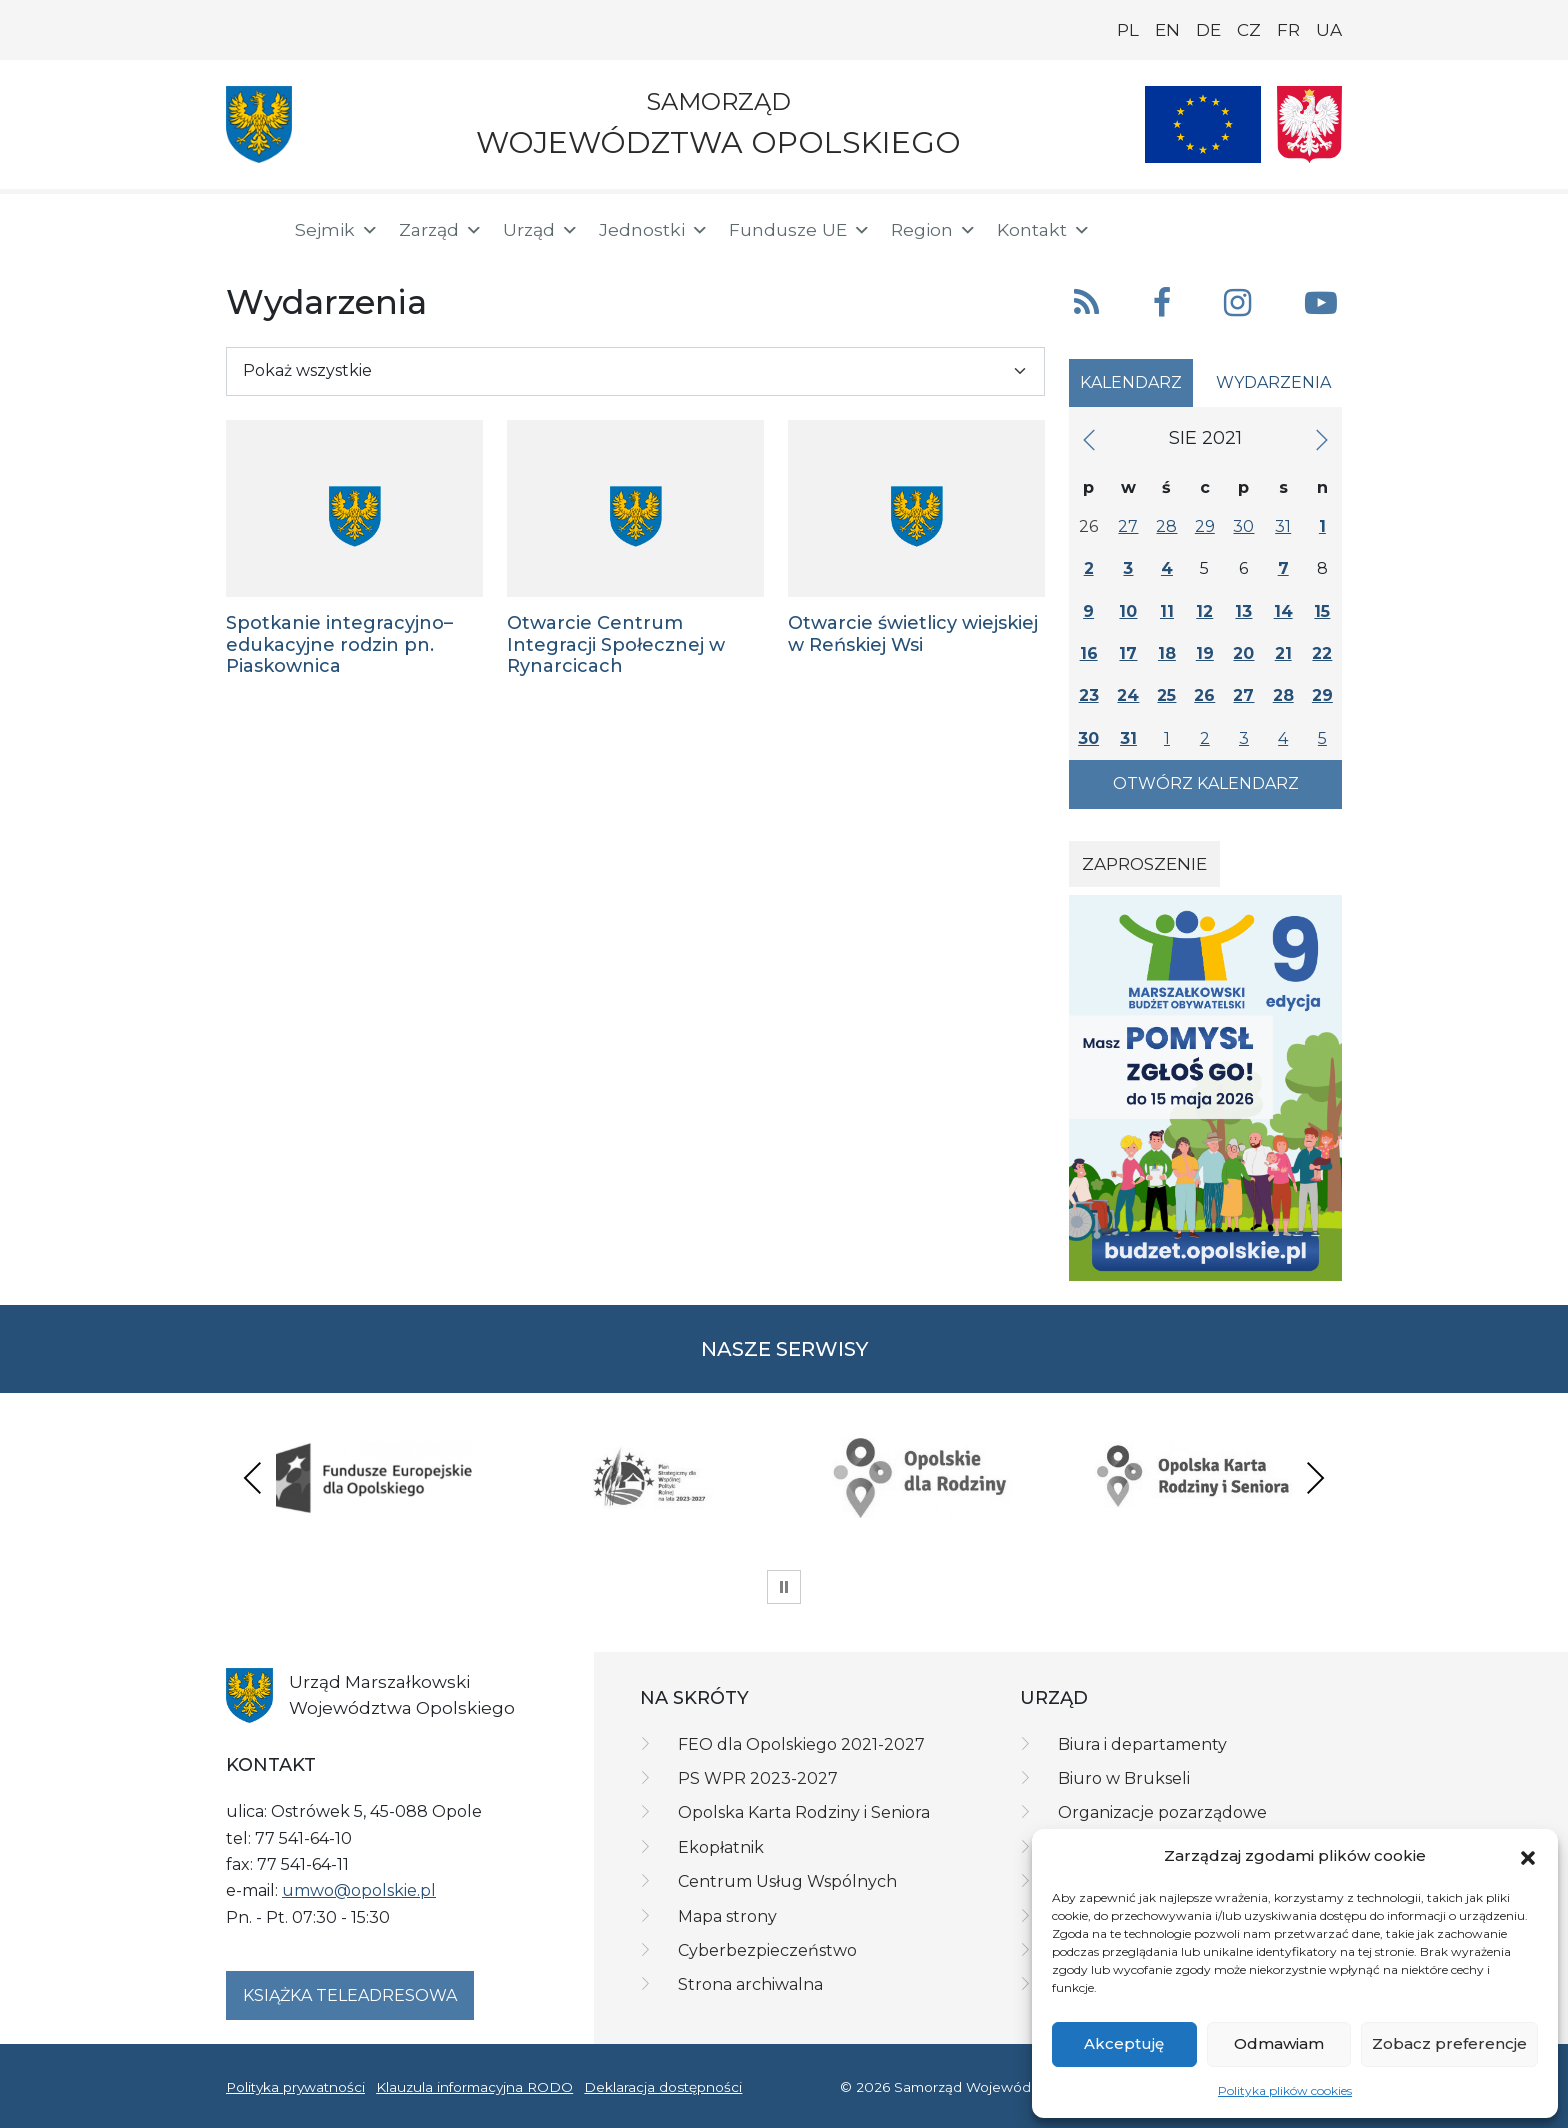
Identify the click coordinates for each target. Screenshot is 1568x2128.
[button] (1528, 1856)
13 (1243, 611)
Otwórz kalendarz (1206, 783)
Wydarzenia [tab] (1273, 382)
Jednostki (654, 230)
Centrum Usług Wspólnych (787, 1881)
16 (1089, 653)
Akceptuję (1124, 2043)
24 (1128, 695)
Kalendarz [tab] (1131, 382)
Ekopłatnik (721, 1847)
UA (1329, 30)
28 (1166, 526)
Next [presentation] (1315, 1477)
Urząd (541, 230)
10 (1128, 611)
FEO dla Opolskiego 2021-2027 (801, 1744)
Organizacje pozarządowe (1162, 1812)
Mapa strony (727, 1916)
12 (1204, 611)
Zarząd (441, 230)
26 (1204, 695)
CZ (1249, 30)
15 (1322, 611)
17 (1128, 653)
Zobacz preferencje (1449, 2043)
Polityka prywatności (295, 2087)
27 (1128, 526)
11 (1167, 611)
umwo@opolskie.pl (359, 1890)
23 (1089, 695)
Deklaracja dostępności (663, 2087)
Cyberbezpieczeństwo (767, 1950)
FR (1288, 30)
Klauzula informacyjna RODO (474, 2087)
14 (1283, 611)
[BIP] (1262, 226)
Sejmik (337, 230)
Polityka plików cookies (1285, 2090)
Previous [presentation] (253, 1477)
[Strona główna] (248, 230)
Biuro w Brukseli (1124, 1778)
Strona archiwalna (750, 1984)
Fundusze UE (800, 230)
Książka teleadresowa (350, 1995)
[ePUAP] (1326, 226)
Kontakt (1044, 230)
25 (1166, 695)
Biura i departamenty (1142, 1744)
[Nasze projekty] (1203, 124)
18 (1167, 653)
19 (1205, 653)
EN (1167, 30)
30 (1243, 526)
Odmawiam (1279, 2043)
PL (1128, 30)
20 (1243, 653)
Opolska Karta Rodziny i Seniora (804, 1812)
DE (1208, 30)
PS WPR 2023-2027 (758, 1778)
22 (1322, 653)
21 (1283, 653)
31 (1283, 526)
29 (1205, 526)
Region (934, 230)
